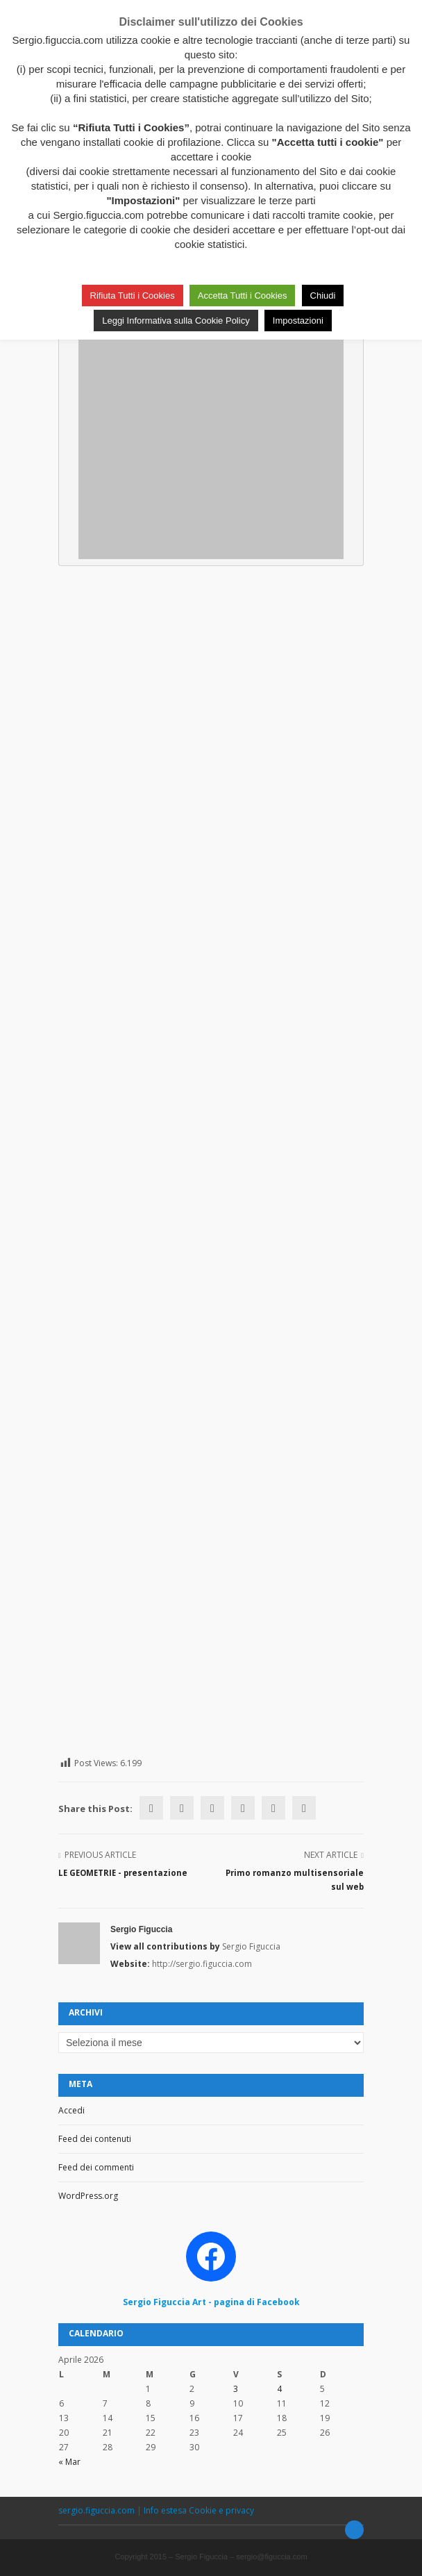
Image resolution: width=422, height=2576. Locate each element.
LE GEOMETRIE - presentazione (122, 1873)
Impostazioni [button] (298, 320)
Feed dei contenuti (94, 2139)
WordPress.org (88, 2196)
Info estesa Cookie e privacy (199, 2510)
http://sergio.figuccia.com (202, 1964)
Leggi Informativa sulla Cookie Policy (175, 320)
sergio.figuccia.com (97, 2510)
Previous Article (100, 1855)
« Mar (69, 2462)
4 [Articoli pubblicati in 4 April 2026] (279, 2389)
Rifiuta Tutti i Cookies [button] (132, 295)
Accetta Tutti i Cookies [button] (242, 295)
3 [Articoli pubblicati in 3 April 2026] (235, 2389)
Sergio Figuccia (141, 1929)
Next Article (330, 1855)
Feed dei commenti (96, 2167)
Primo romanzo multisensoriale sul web (295, 1880)
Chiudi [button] (323, 295)
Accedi (71, 2110)
